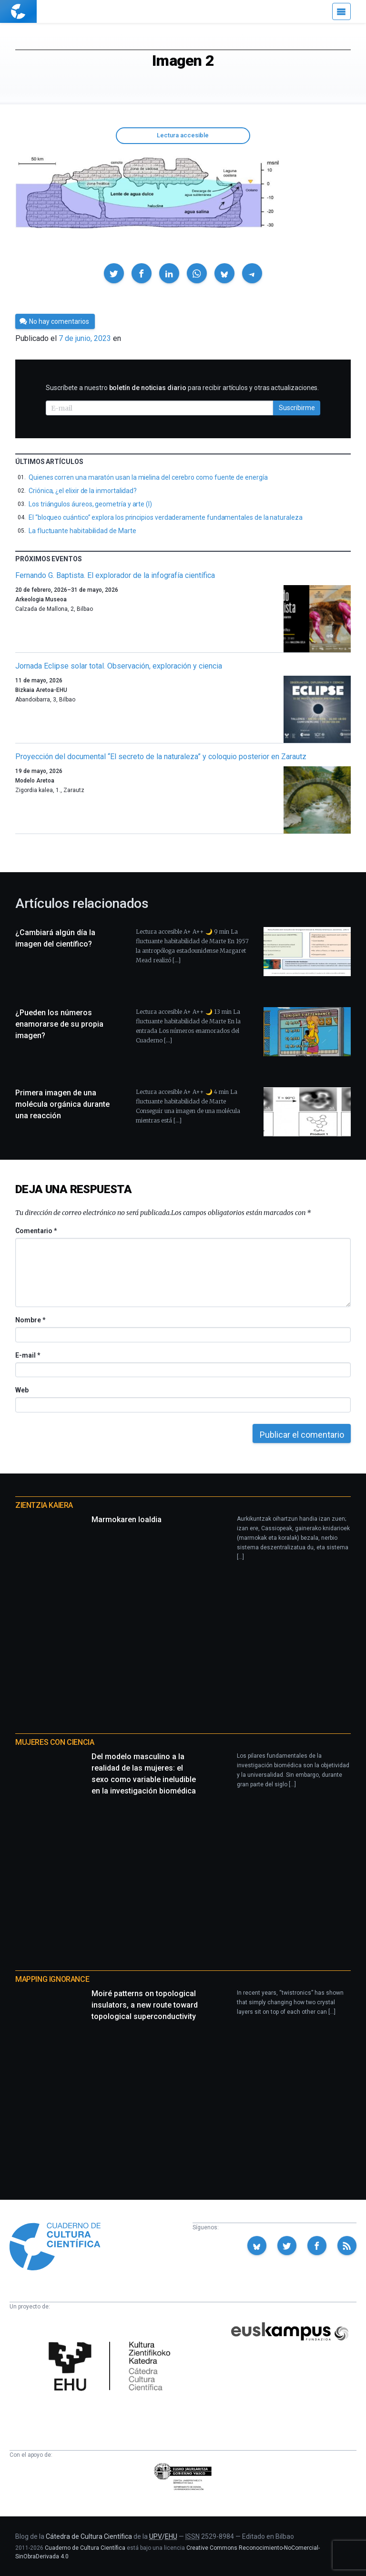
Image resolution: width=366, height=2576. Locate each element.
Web (22, 1390)
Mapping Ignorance (52, 1979)
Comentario (36, 1231)
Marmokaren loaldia (127, 1519)
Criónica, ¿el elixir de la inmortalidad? (83, 491)
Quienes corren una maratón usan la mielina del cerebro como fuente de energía (148, 477)
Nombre (30, 1320)
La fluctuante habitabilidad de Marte (82, 531)
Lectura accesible (183, 135)
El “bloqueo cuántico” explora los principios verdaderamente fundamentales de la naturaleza (166, 517)
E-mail (27, 1355)
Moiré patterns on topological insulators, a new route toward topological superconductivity (145, 2005)
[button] (114, 273)
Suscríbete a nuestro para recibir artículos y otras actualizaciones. (182, 388)
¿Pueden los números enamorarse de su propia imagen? (59, 1024)
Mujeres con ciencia (54, 1742)
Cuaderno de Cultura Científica (85, 2548)
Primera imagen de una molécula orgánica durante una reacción (62, 1104)
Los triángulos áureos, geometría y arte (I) (90, 504)
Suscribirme (297, 408)
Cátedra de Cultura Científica (89, 2536)
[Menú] (341, 11)
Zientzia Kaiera (44, 1505)
